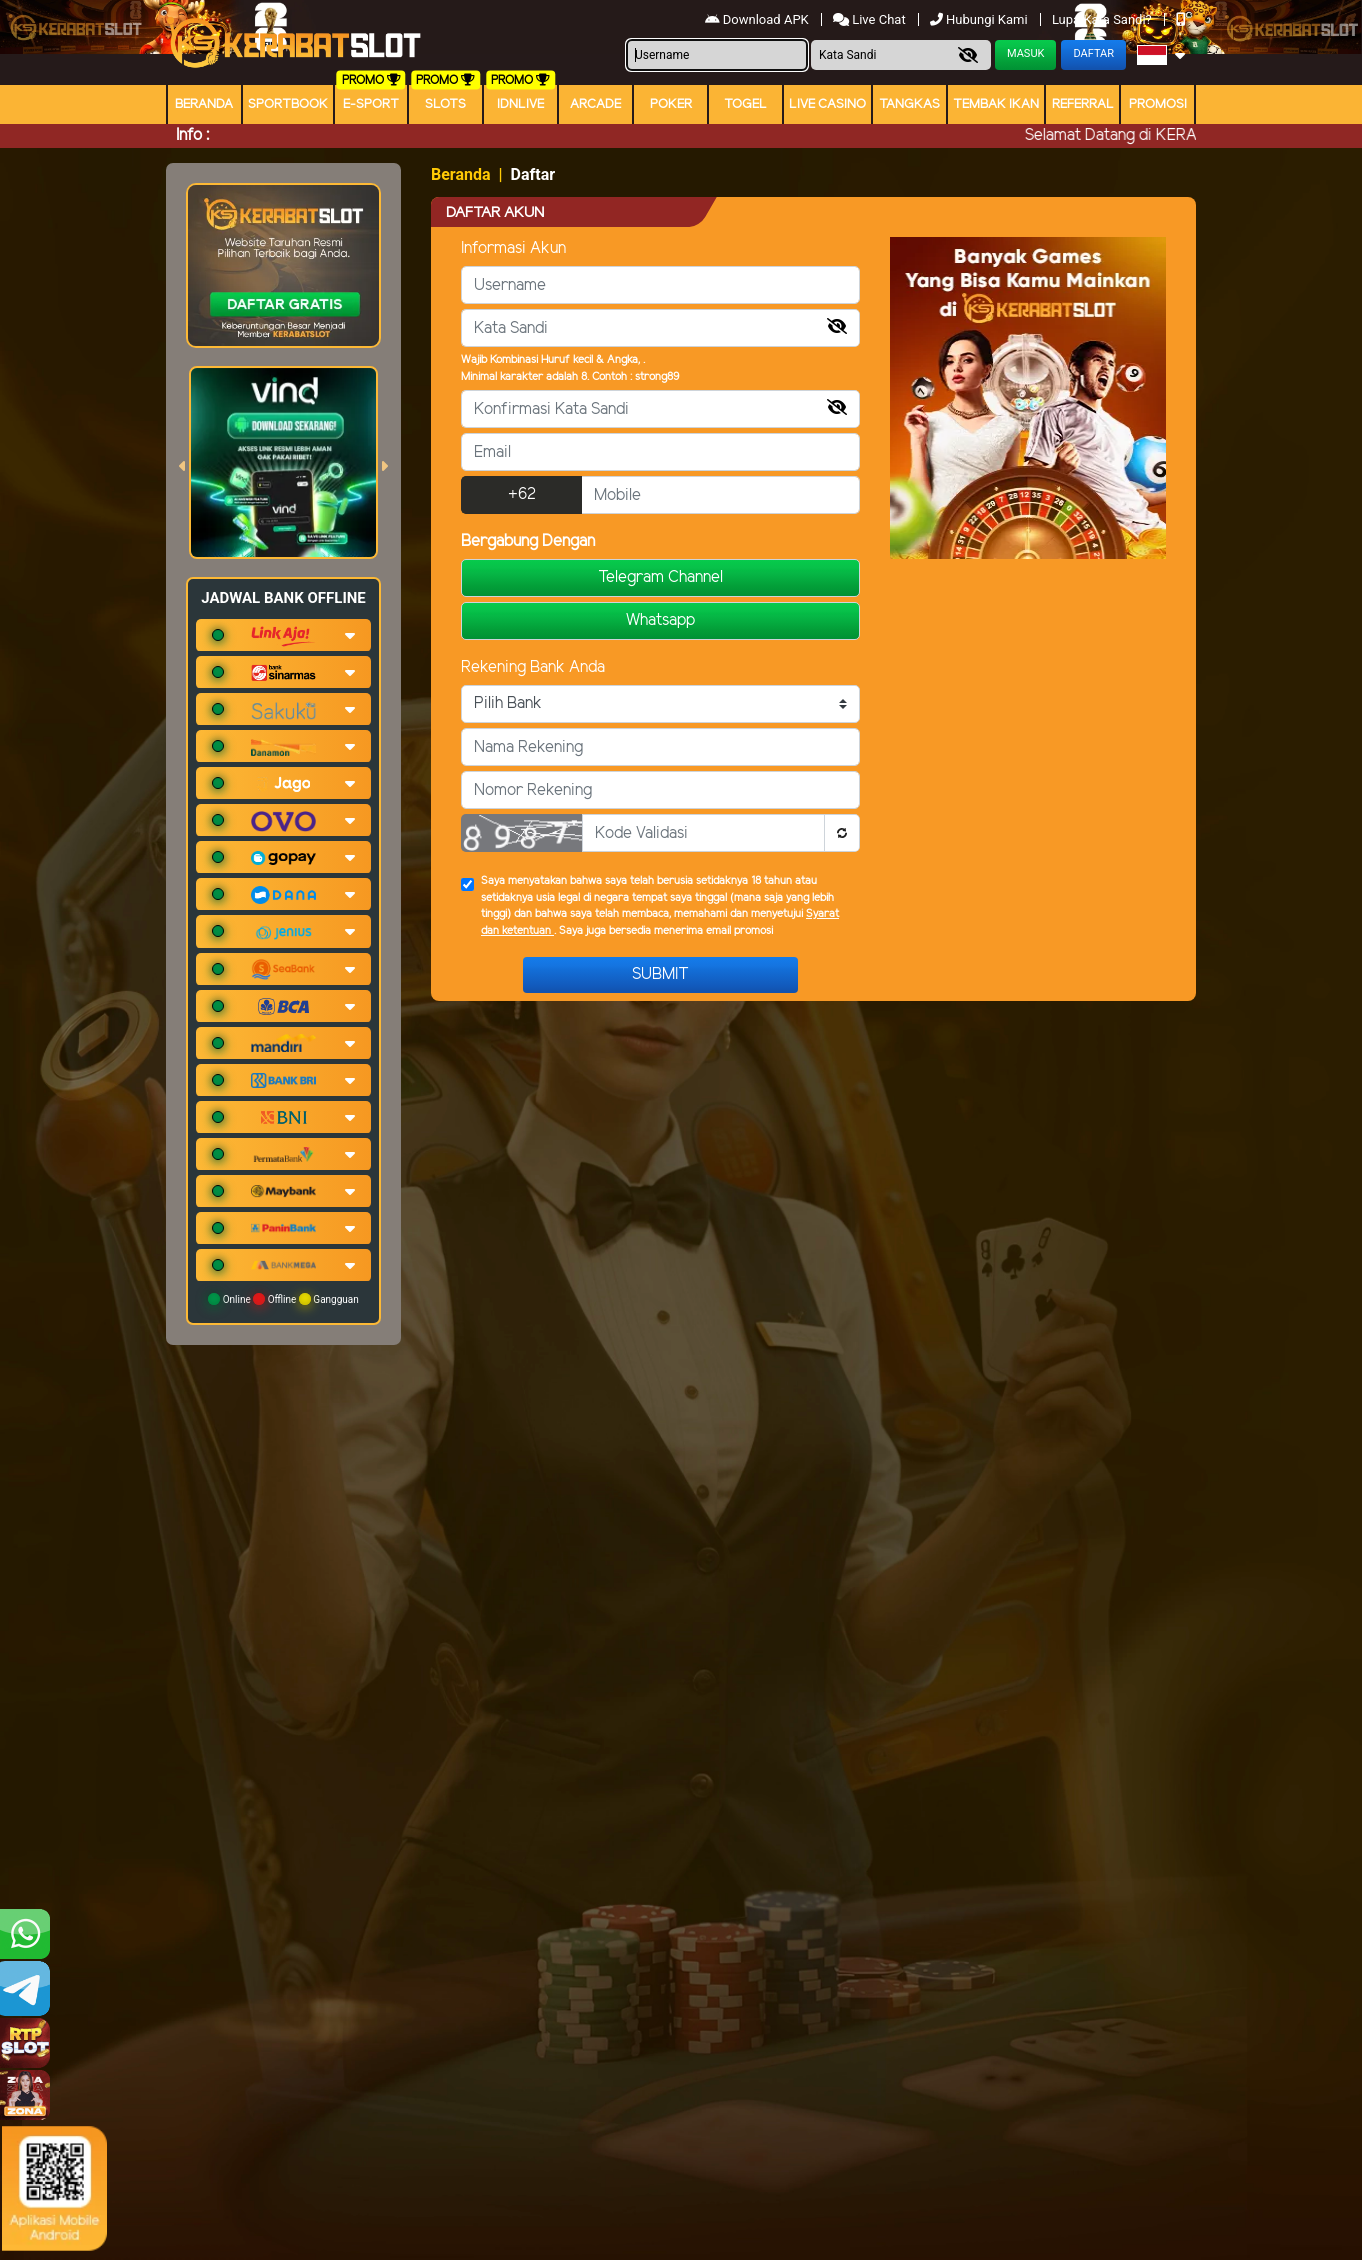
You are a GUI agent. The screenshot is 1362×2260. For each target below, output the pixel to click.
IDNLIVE (520, 104)
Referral (1083, 104)
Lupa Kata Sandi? (1103, 19)
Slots (445, 104)
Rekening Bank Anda (533, 667)
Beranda (204, 104)
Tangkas (909, 104)
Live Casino (827, 104)
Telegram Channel (660, 577)
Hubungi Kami (980, 19)
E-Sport (371, 104)
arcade (595, 104)
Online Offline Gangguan (283, 1299)
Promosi (1158, 104)
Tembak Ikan (996, 104)
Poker (671, 104)
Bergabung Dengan (528, 541)
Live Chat (871, 19)
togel (745, 104)
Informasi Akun (513, 248)
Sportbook (288, 104)
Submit (660, 974)
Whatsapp (660, 620)
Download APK (758, 19)
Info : (192, 135)
